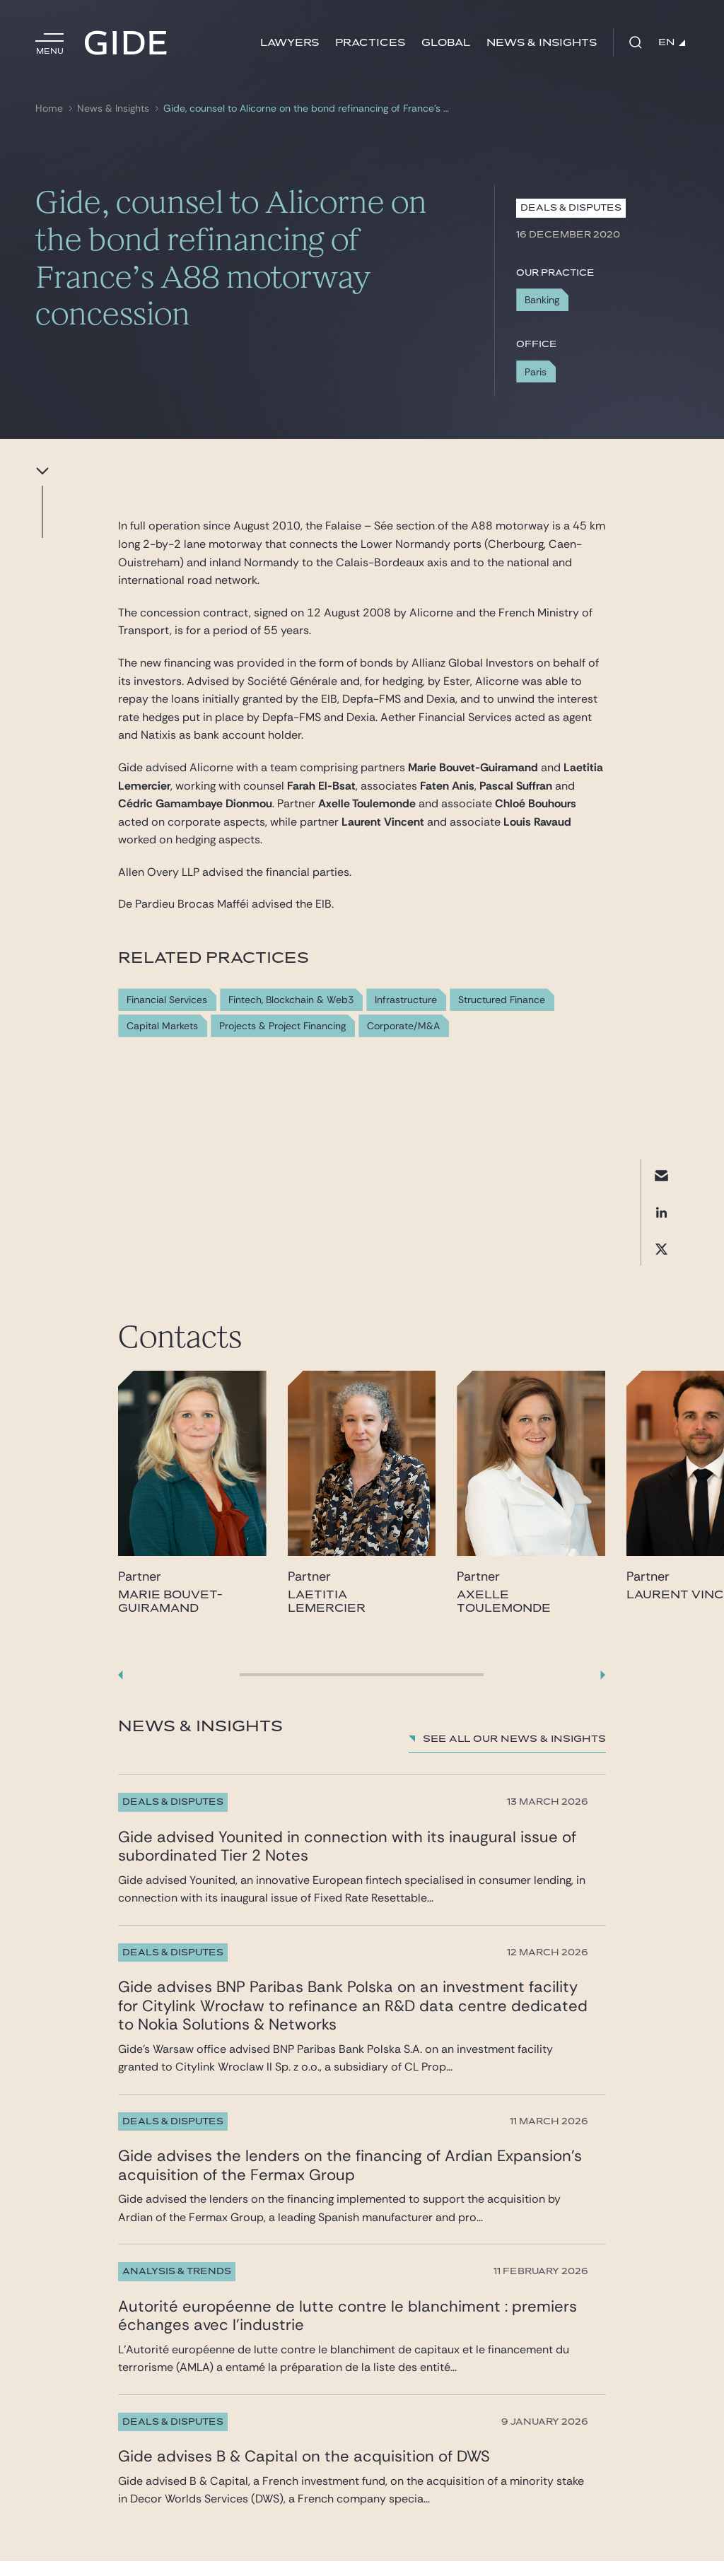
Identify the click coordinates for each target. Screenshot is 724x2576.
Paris (536, 371)
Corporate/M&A (403, 1026)
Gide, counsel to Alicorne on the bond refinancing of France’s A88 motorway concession (308, 108)
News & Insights (541, 42)
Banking (542, 299)
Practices (370, 42)
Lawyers (289, 42)
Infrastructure (406, 1000)
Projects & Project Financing (282, 1026)
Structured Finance (501, 1000)
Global (445, 42)
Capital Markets (162, 1026)
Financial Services (167, 1000)
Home (49, 108)
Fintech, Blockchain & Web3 (291, 1000)
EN (671, 42)
